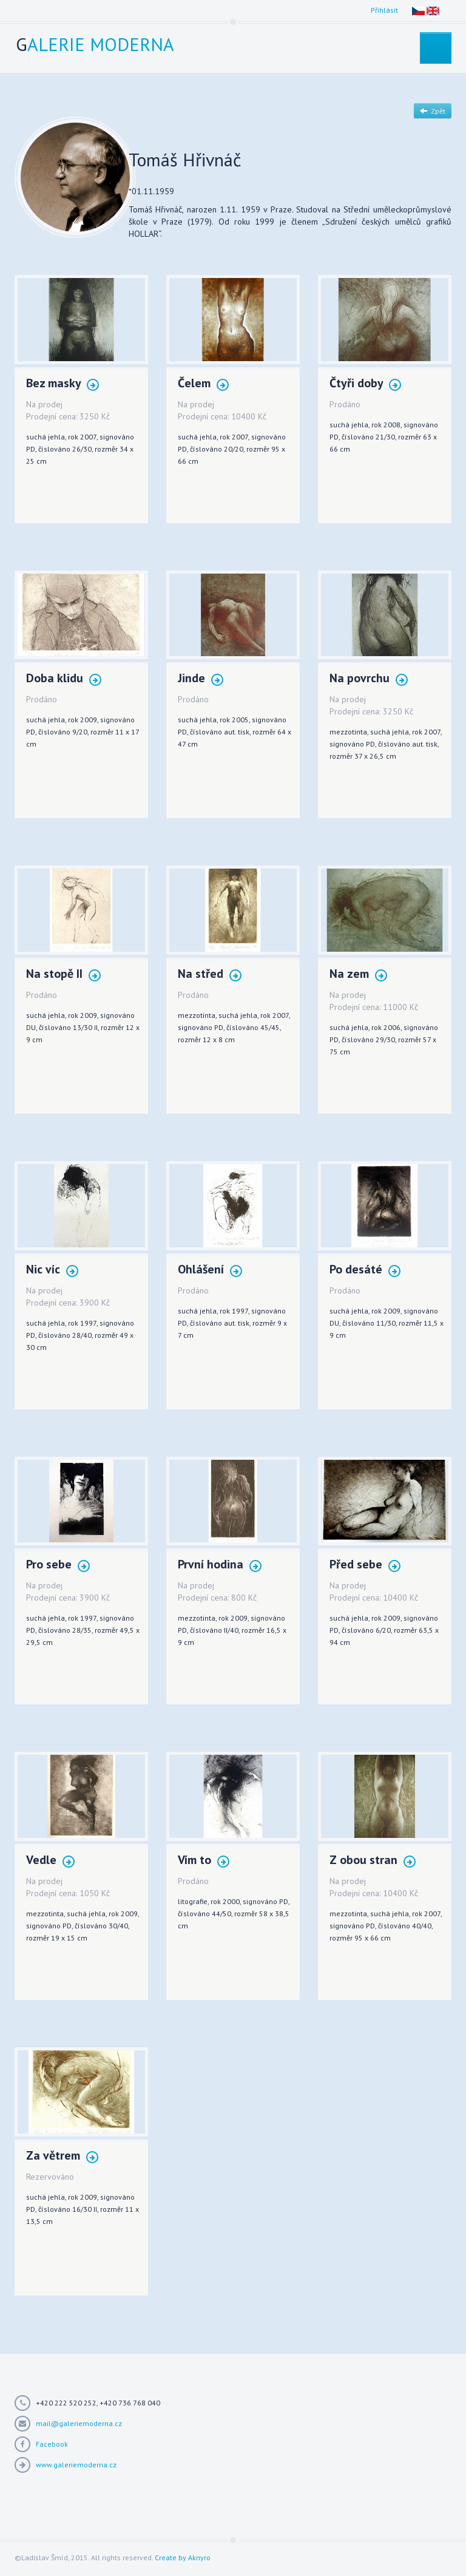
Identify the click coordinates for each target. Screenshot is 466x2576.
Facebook (52, 2444)
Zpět (432, 110)
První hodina (220, 1565)
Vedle (50, 1861)
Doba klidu (63, 679)
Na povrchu (368, 679)
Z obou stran (372, 1861)
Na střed (209, 974)
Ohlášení (210, 1270)
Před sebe (364, 1565)
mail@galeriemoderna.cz (79, 2423)
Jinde (200, 679)
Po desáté (364, 1270)
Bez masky (62, 384)
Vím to (203, 1861)
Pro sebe (58, 1565)
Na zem (358, 974)
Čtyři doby (365, 384)
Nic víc (52, 1270)
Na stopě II (63, 974)
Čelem (203, 384)
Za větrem (62, 2156)
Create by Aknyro (183, 2557)
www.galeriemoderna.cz (76, 2464)
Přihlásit (384, 10)
